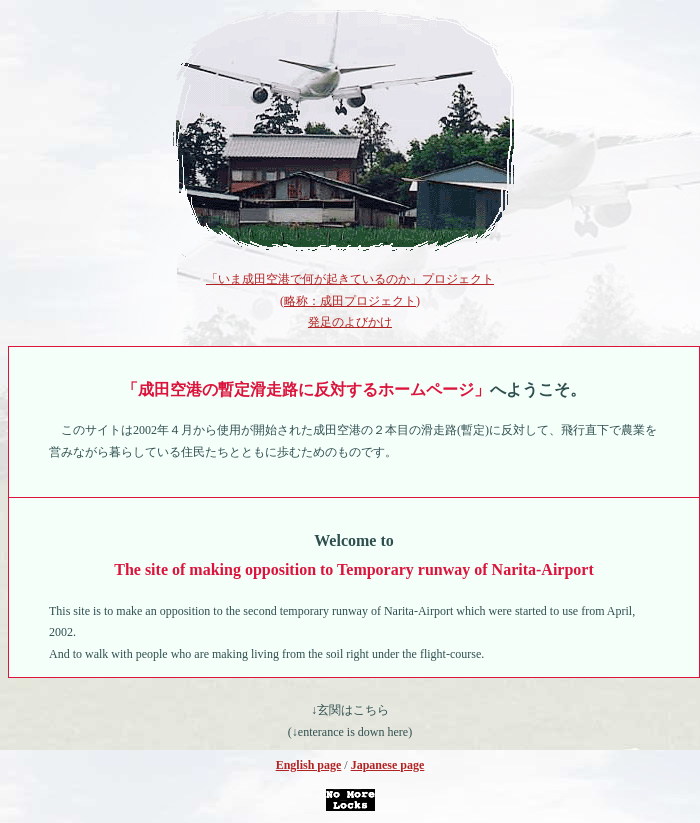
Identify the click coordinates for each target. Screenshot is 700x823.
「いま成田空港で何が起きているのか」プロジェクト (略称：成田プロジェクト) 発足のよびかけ (350, 300)
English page (309, 765)
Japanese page (388, 765)
